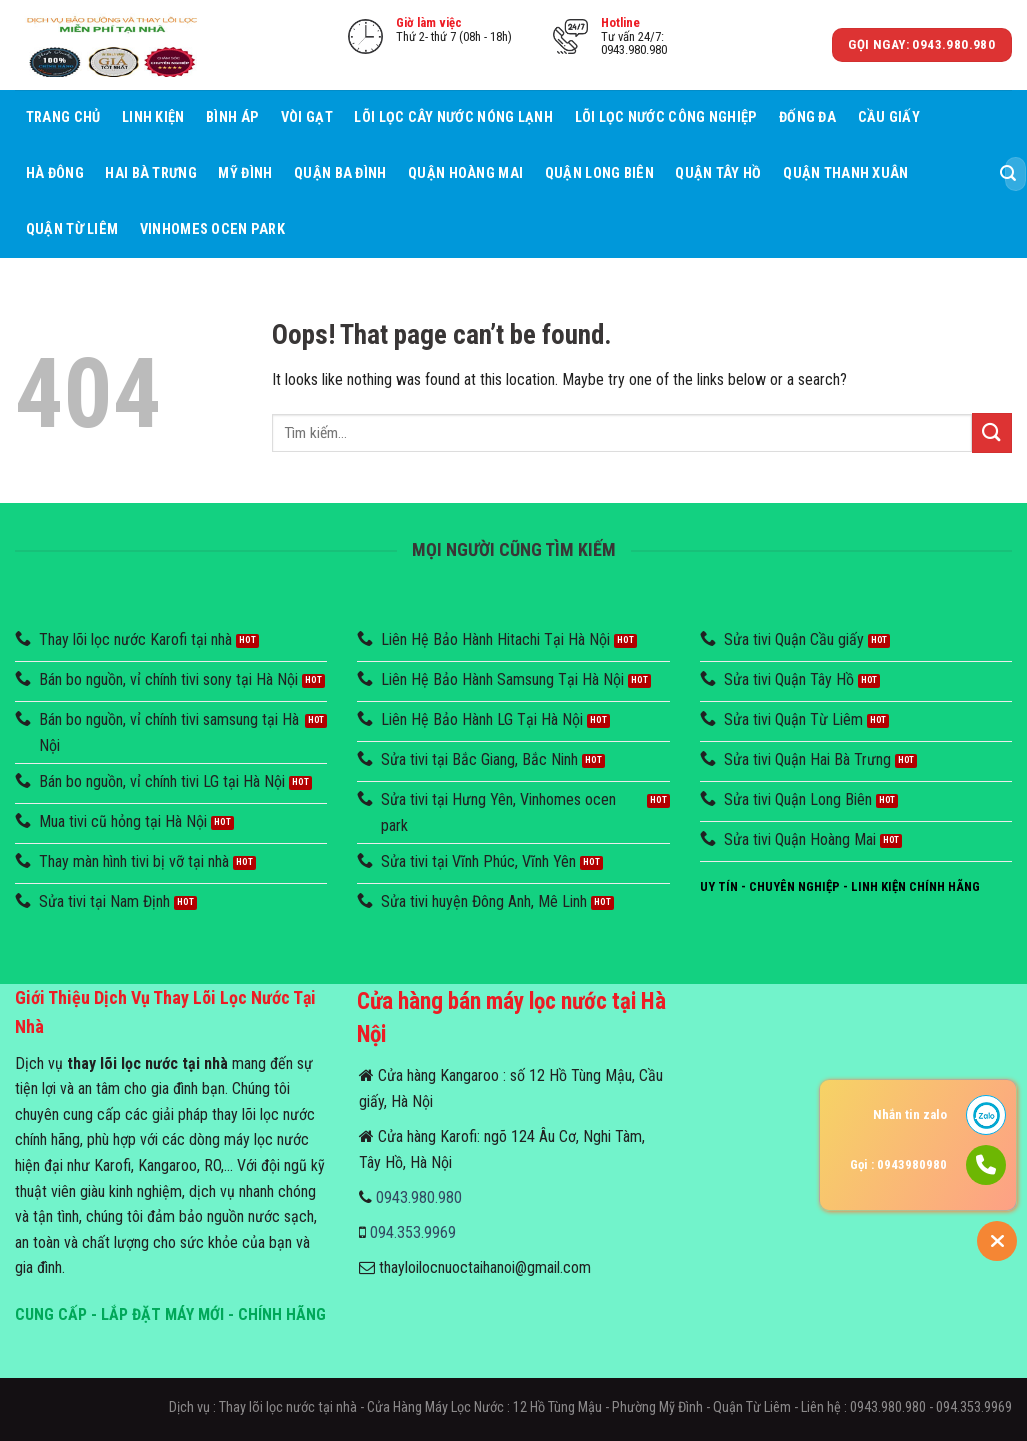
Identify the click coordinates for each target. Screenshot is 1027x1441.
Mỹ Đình (245, 173)
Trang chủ (63, 117)
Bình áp (232, 117)
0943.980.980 (419, 1197)
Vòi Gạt (307, 117)
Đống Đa (807, 117)
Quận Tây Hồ (718, 173)
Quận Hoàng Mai (465, 173)
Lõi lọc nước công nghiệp (666, 117)
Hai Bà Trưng (150, 173)
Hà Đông (55, 173)
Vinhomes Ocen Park (212, 229)
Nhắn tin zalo (910, 1114)
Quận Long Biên (599, 173)
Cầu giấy (889, 117)
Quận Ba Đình (340, 173)
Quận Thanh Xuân (845, 173)
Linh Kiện (153, 117)
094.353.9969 (413, 1232)
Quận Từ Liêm (72, 229)
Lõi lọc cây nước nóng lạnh (453, 117)
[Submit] (1008, 174)
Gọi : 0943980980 (898, 1164)
